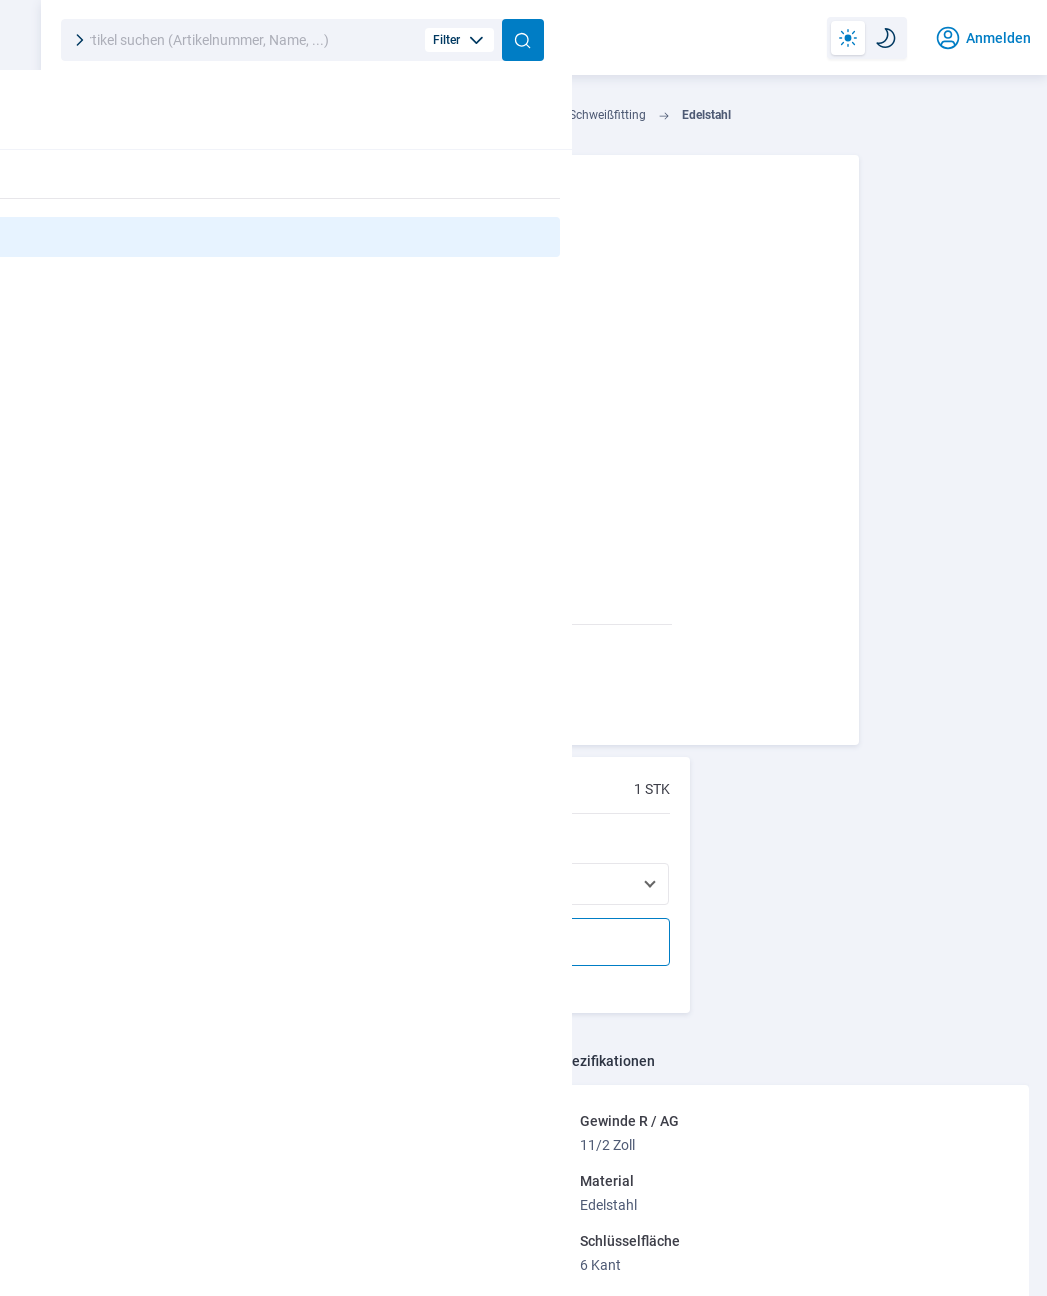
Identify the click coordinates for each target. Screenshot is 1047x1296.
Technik (124, 120)
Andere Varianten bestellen (877, 351)
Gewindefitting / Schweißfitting (608, 120)
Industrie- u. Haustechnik (248, 120)
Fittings (468, 120)
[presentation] (970, 1002)
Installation (381, 120)
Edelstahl (751, 120)
